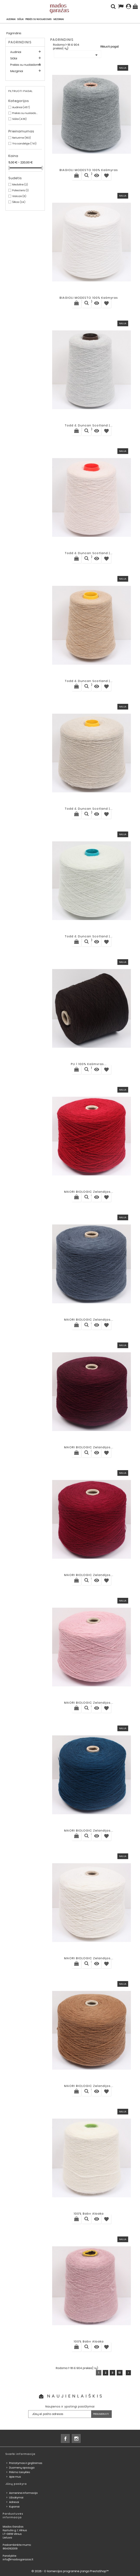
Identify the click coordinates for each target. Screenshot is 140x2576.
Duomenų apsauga (21, 2467)
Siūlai (20, 19)
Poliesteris (20, 190)
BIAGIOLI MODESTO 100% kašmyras (89, 170)
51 (119, 2373)
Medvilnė (20, 184)
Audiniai (10, 19)
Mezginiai (58, 19)
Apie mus (15, 2477)
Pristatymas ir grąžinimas (25, 2463)
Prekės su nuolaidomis (38, 19)
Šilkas (18, 202)
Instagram (76, 2438)
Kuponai (14, 2506)
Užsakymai (16, 2497)
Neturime (21, 138)
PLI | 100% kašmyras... (89, 1064)
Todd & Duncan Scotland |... (89, 425)
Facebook (65, 2438)
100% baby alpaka (89, 2214)
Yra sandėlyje (24, 143)
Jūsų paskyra (16, 2484)
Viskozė (19, 196)
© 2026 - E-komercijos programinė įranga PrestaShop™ (70, 2571)
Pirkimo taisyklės (19, 2472)
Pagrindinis (20, 42)
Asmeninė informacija (23, 2493)
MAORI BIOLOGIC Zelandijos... (88, 1192)
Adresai (14, 2502)
